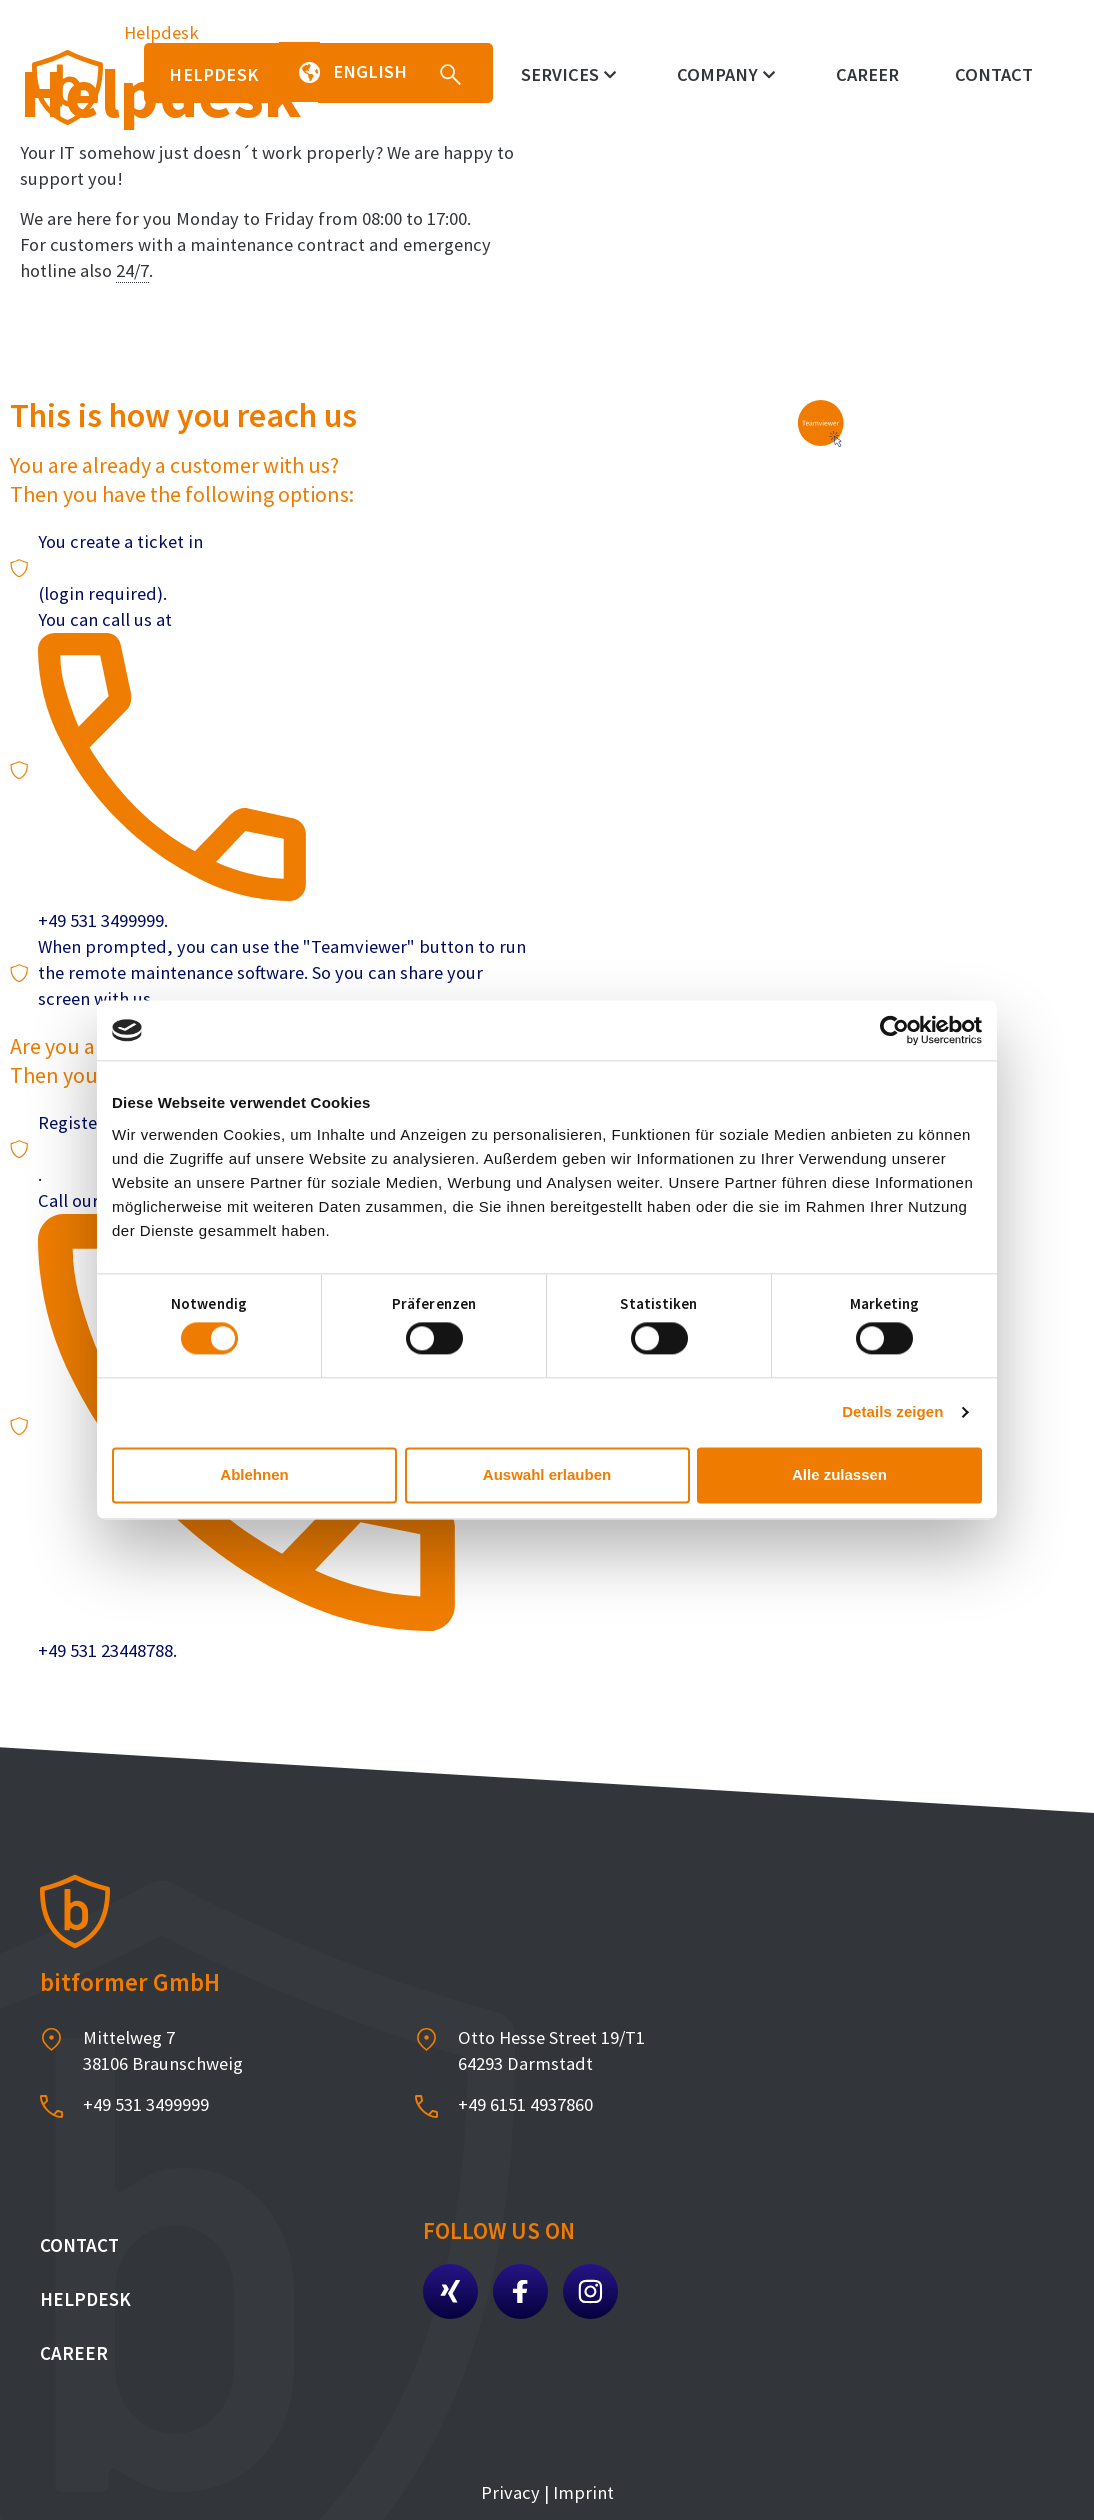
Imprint (581, 2492)
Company (726, 74)
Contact (994, 74)
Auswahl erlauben (547, 1474)
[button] (299, 72)
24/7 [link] (132, 270)
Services (568, 74)
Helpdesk (85, 2299)
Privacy (510, 2492)
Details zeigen (892, 1412)
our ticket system (107, 567)
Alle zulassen (839, 1474)
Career (867, 74)
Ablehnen (254, 1474)
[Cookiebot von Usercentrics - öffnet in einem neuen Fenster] (894, 1030)
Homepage (63, 32)
